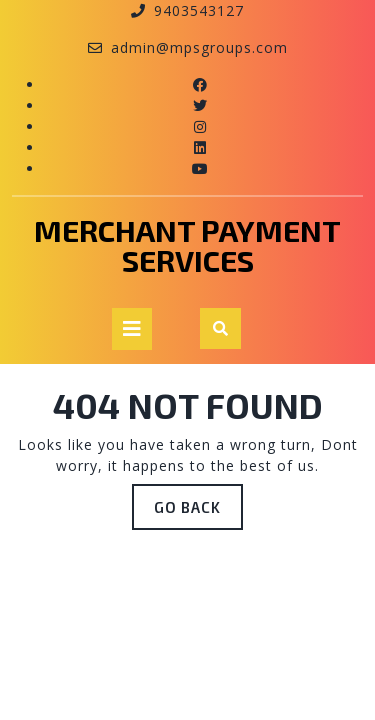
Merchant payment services (187, 245)
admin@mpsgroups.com (199, 47)
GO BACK (198, 500)
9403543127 (199, 10)
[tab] (132, 329)
